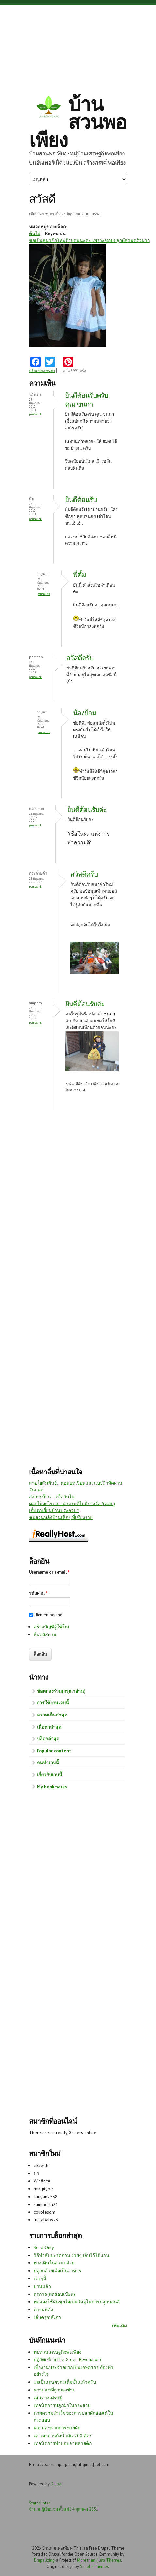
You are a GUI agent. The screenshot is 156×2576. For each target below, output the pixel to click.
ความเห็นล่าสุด (52, 1715)
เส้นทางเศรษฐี (48, 2398)
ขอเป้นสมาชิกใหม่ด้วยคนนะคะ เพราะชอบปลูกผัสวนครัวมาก (89, 240)
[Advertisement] (78, 44)
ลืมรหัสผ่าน (45, 1634)
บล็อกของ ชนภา (42, 370)
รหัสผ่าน (38, 1593)
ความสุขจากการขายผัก (57, 2428)
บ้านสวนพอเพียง (77, 122)
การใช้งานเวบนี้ (53, 1703)
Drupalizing (44, 2560)
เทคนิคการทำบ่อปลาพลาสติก (63, 2443)
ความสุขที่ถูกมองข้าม (55, 2390)
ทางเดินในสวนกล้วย (54, 2263)
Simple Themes (94, 2566)
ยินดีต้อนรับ (81, 499)
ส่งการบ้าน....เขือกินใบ (51, 1497)
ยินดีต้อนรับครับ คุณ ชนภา (86, 400)
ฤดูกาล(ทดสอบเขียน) (54, 2294)
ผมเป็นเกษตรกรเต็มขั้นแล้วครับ (65, 2382)
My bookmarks (52, 1787)
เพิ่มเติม (119, 2325)
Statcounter (39, 2502)
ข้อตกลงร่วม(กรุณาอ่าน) (61, 1691)
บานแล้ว (42, 2286)
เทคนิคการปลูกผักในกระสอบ (62, 2405)
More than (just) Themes (99, 2560)
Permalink (35, 414)
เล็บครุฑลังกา (47, 2317)
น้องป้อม (84, 712)
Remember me (49, 1615)
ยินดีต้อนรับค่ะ (86, 809)
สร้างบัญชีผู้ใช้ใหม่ (52, 1627)
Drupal (57, 2483)
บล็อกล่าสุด (48, 1739)
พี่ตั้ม (79, 574)
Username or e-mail (49, 1572)
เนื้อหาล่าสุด (49, 1727)
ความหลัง (43, 2309)
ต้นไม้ (34, 233)
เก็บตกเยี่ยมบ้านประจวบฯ (54, 1510)
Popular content (54, 1751)
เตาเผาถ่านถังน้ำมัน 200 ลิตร (63, 2436)
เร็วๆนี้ (40, 2278)
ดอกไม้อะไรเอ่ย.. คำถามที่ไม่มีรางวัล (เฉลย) (72, 1503)
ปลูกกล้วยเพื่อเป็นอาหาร (57, 2271)
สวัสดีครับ (79, 657)
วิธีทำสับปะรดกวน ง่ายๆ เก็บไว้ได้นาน (71, 2255)
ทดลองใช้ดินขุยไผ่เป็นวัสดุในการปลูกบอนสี (77, 2302)
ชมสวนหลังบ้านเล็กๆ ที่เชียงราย (61, 1517)
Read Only (44, 2247)
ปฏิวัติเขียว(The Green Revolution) (67, 2359)
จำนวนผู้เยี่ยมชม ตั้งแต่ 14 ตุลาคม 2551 (63, 2509)
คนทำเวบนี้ (48, 1762)
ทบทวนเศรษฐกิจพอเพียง (57, 2352)
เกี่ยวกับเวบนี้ (49, 1775)
